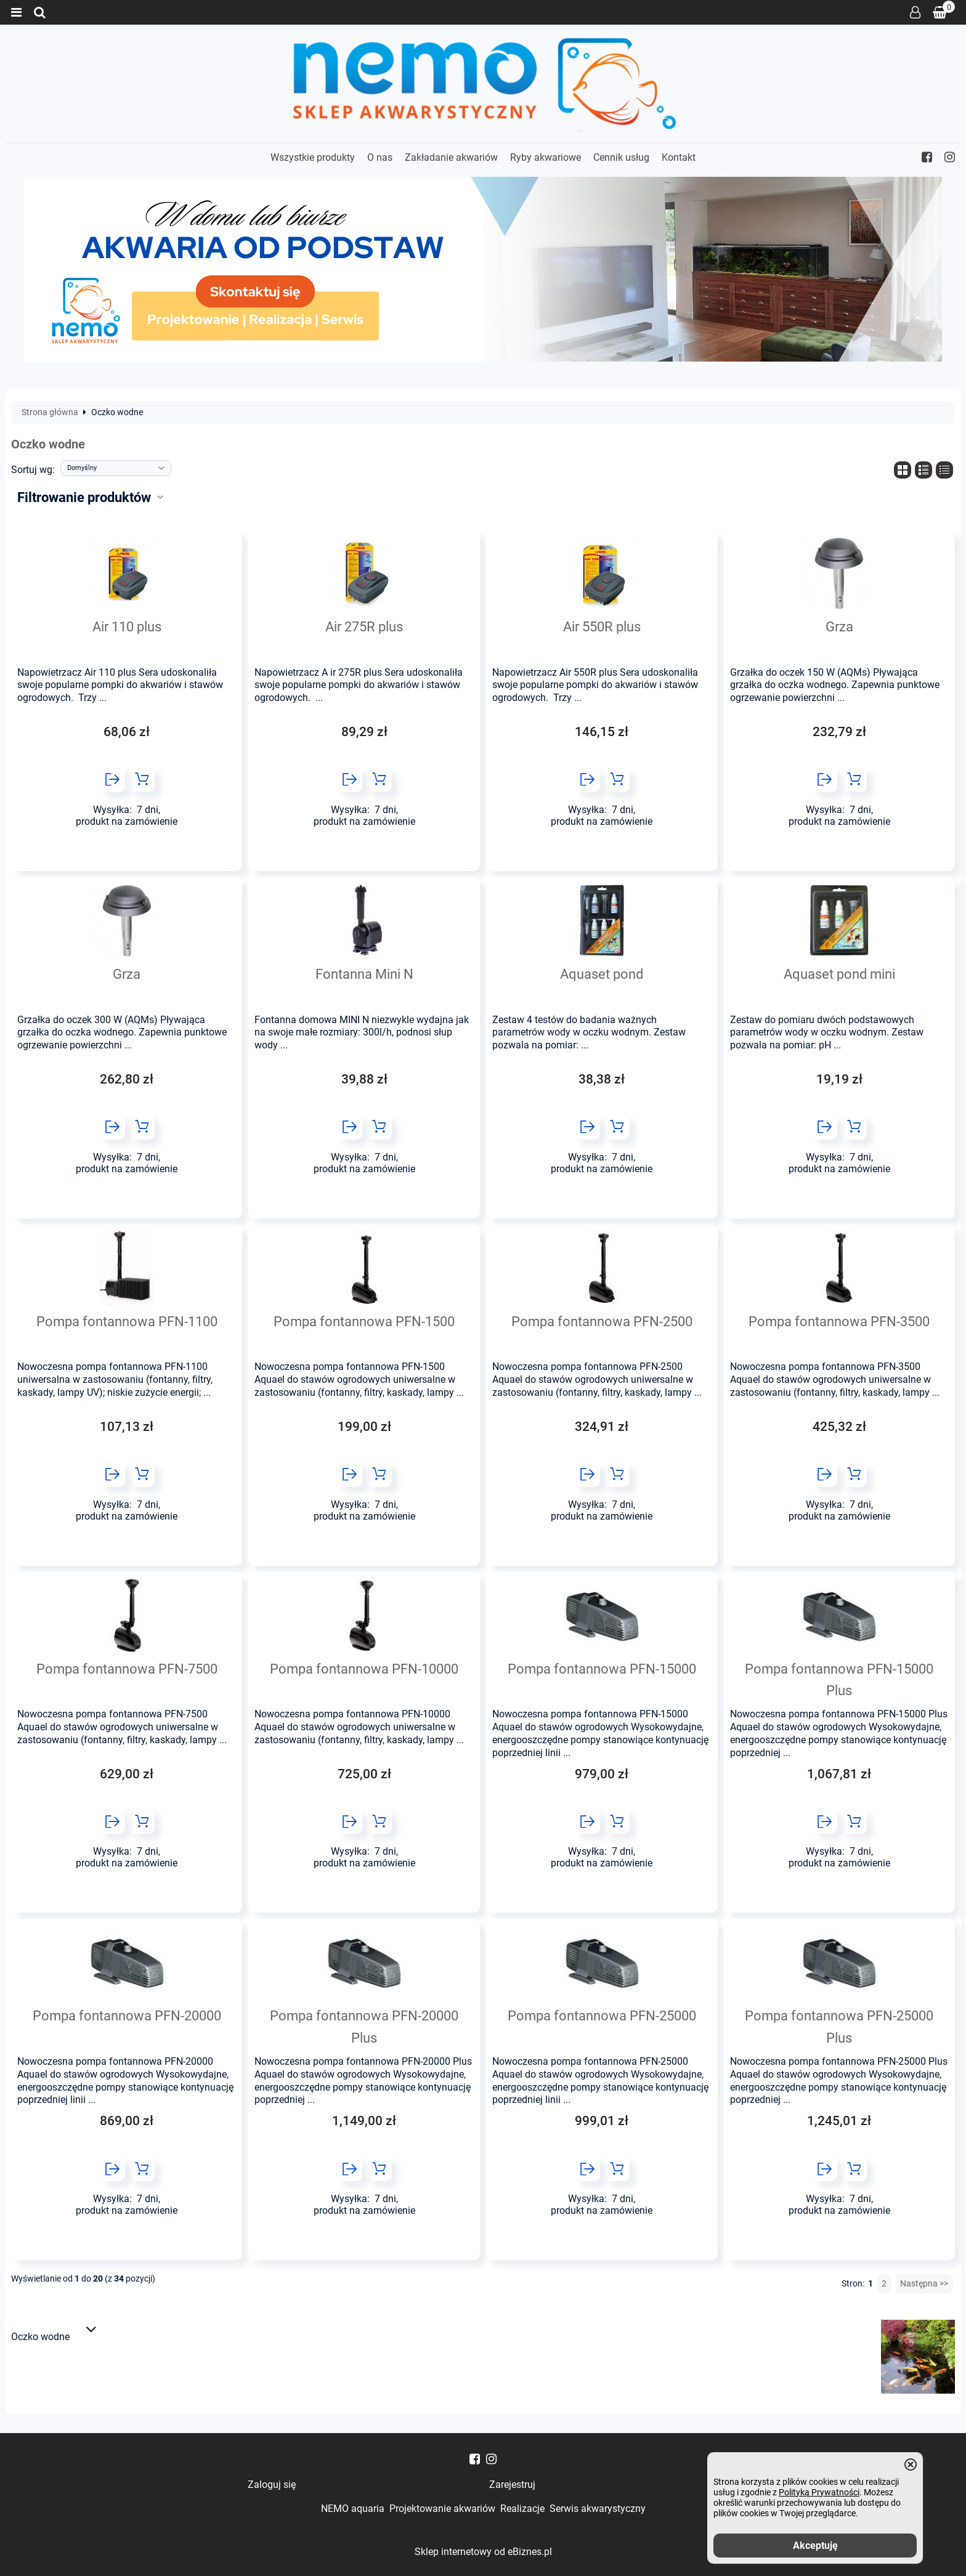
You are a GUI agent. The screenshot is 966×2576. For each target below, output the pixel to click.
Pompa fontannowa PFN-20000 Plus (364, 2026)
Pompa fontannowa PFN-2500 (601, 1321)
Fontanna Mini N (364, 974)
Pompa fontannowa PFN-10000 (364, 1669)
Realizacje (522, 2508)
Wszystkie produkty (312, 157)
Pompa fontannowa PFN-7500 (126, 1669)
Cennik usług (621, 157)
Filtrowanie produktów (84, 497)
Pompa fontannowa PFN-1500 (364, 1321)
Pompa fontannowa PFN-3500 (839, 1321)
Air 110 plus (126, 626)
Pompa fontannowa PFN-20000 (127, 2015)
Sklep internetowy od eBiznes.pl (483, 2552)
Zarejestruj (512, 2484)
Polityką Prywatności (819, 2492)
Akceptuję (815, 2545)
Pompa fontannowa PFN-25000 (602, 2015)
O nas (379, 157)
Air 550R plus (602, 626)
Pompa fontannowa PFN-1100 (126, 1321)
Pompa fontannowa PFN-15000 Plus (839, 1680)
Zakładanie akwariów (451, 157)
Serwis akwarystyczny (598, 2508)
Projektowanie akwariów (442, 2508)
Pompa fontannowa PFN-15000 (602, 1669)
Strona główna (50, 412)
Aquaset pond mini (839, 974)
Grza (839, 626)
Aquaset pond (601, 974)
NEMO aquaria (352, 2508)
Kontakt (679, 157)
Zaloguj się (915, 12)
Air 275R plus (364, 626)
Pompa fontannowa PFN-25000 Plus (839, 2026)
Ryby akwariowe (545, 157)
